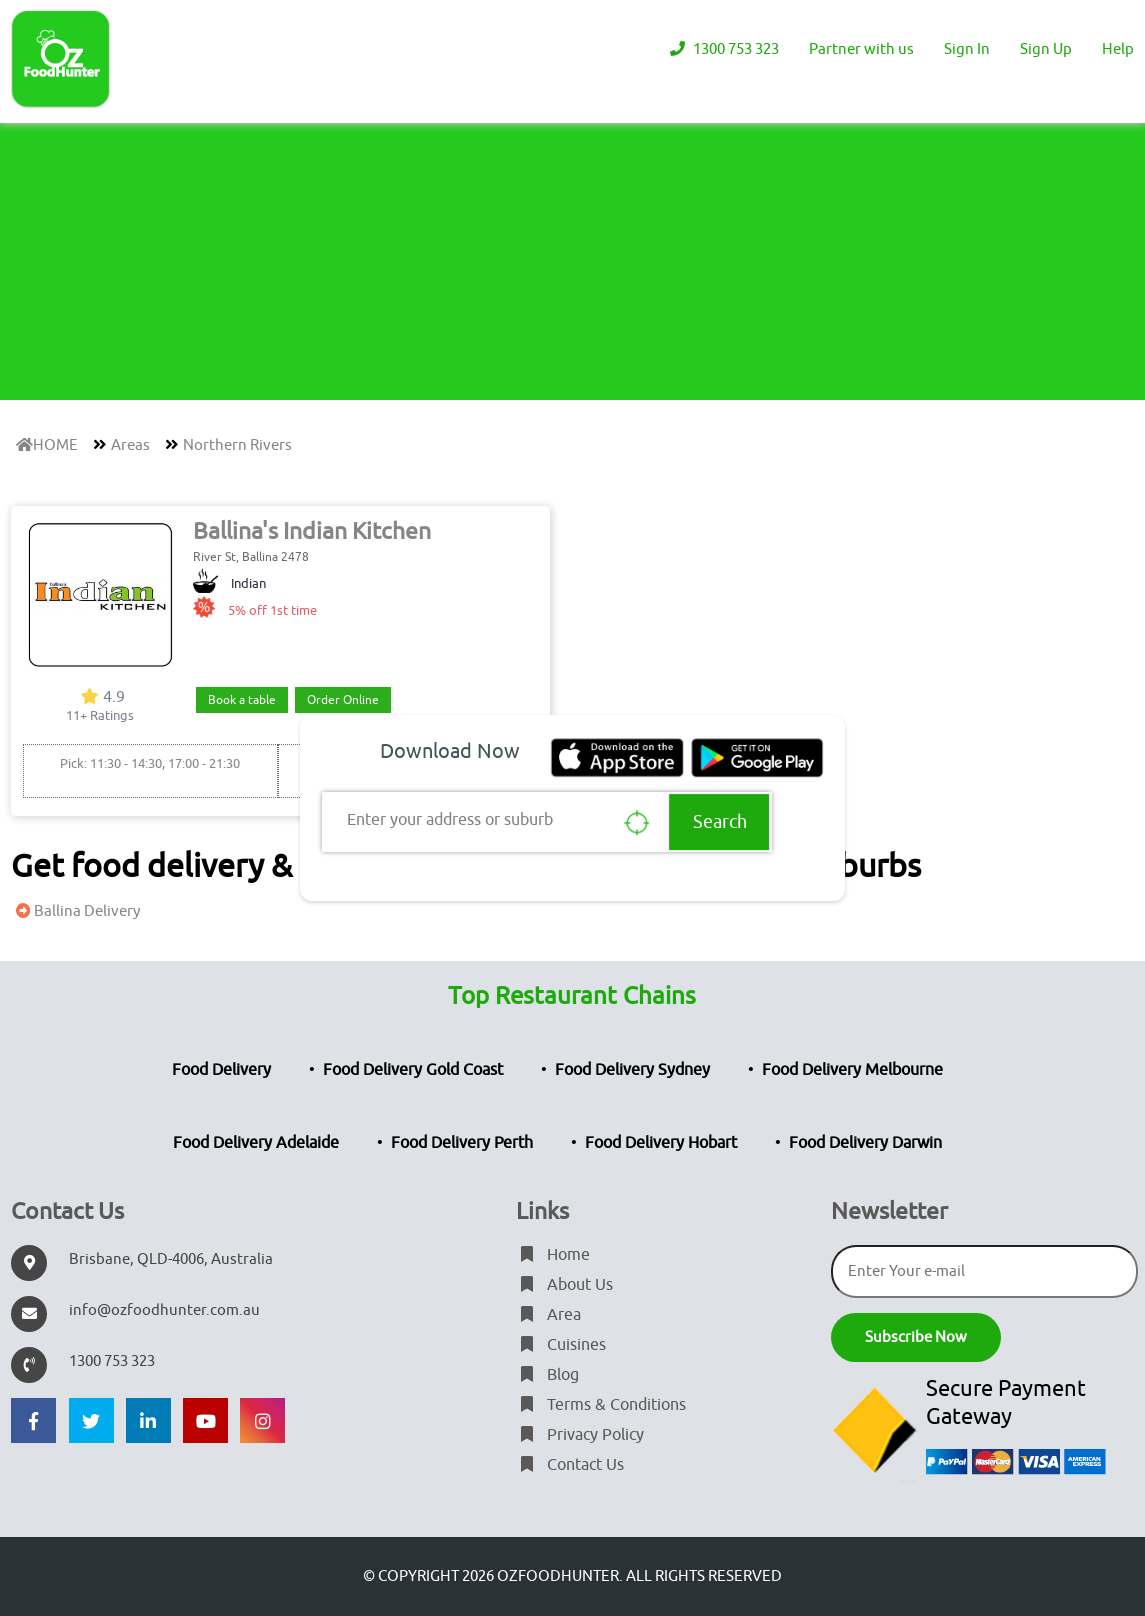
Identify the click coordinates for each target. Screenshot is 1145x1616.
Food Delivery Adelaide (256, 1143)
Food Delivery (221, 1070)
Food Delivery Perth (462, 1143)
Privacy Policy (580, 1435)
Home (553, 1255)
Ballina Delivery (75, 911)
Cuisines (561, 1345)
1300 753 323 (722, 49)
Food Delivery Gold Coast (413, 1070)
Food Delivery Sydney (632, 1070)
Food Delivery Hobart (661, 1143)
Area (548, 1315)
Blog (547, 1375)
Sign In (967, 49)
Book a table (242, 700)
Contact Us (570, 1465)
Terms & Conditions (601, 1405)
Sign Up (1046, 49)
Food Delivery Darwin (865, 1143)
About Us (564, 1285)
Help (1118, 49)
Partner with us (861, 49)
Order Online (343, 700)
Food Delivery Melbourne (852, 1070)
